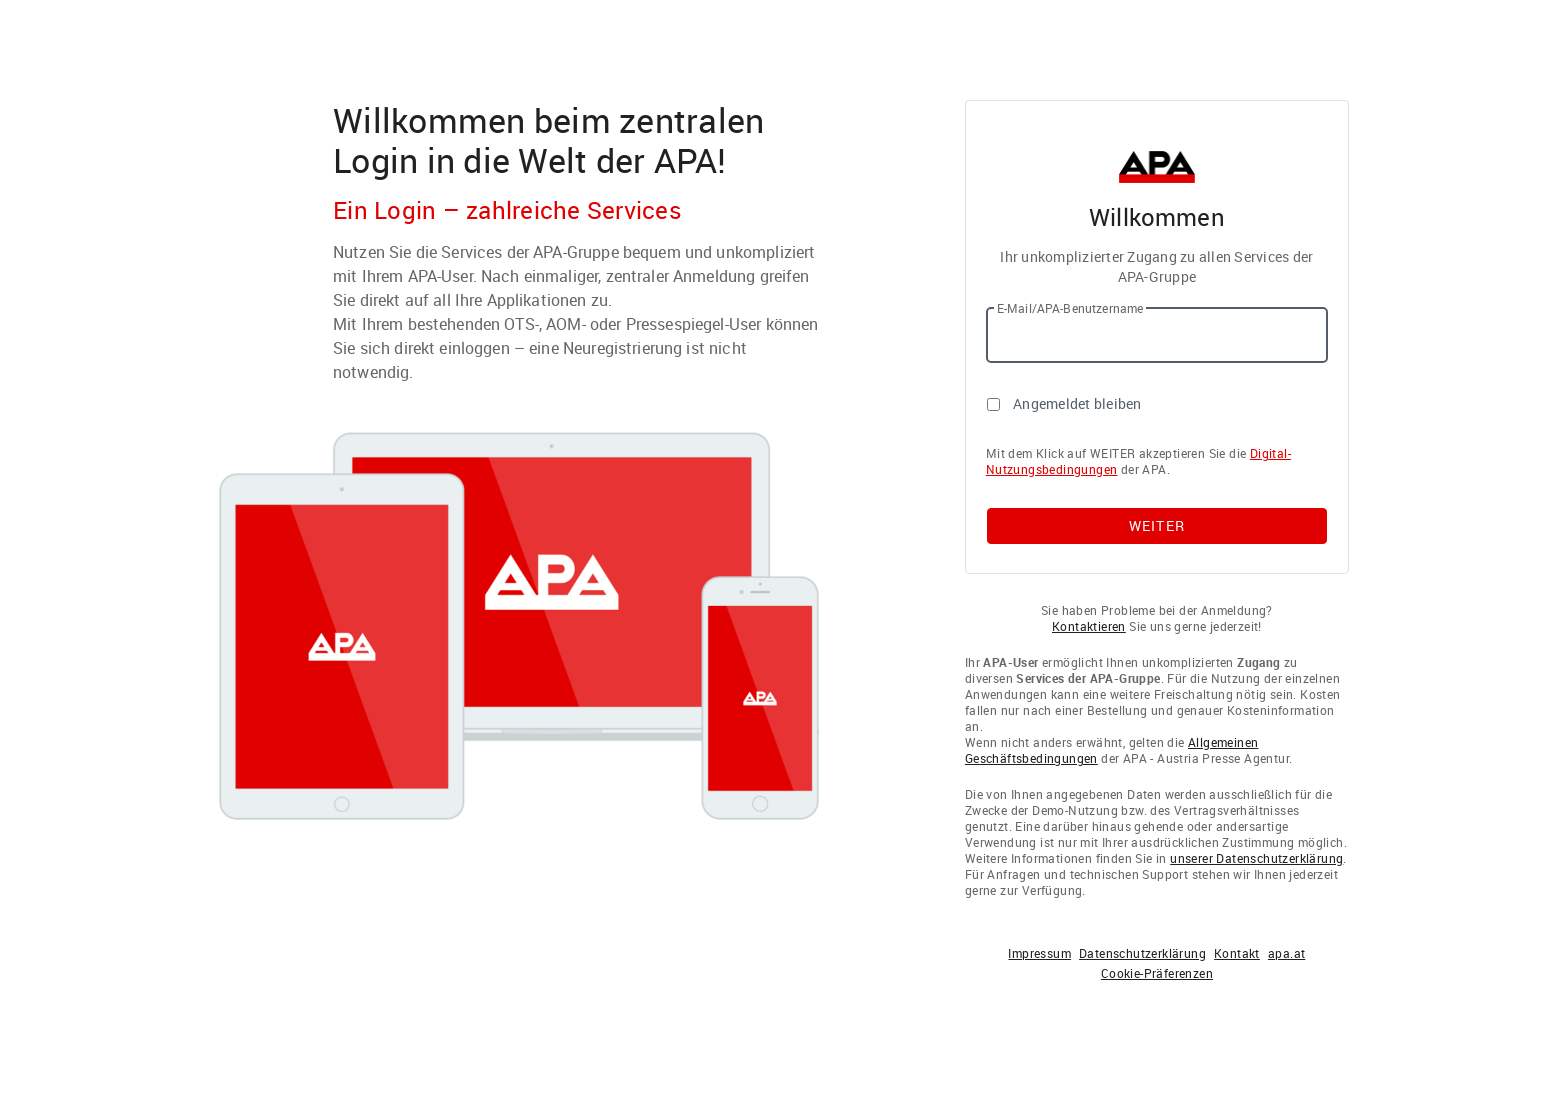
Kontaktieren (1089, 626)
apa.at (1286, 953)
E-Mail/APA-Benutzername (1070, 308)
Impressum (1039, 953)
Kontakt (1237, 953)
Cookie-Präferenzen (1157, 973)
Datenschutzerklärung (1142, 953)
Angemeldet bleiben (1077, 403)
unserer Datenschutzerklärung (1256, 858)
